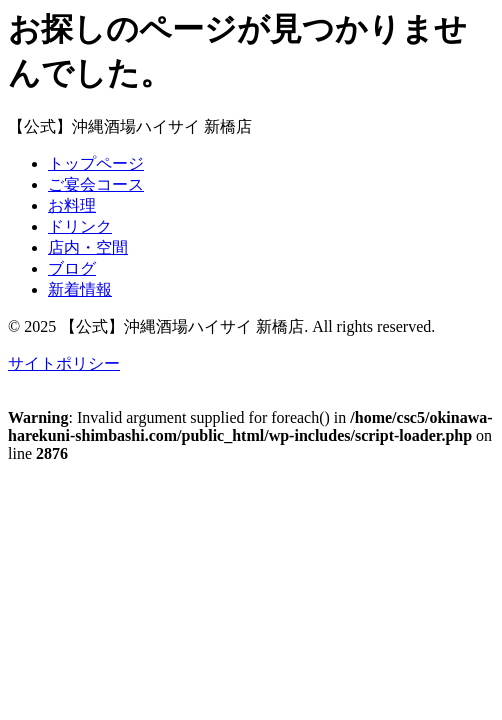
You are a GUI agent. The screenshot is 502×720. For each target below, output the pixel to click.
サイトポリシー (64, 363)
